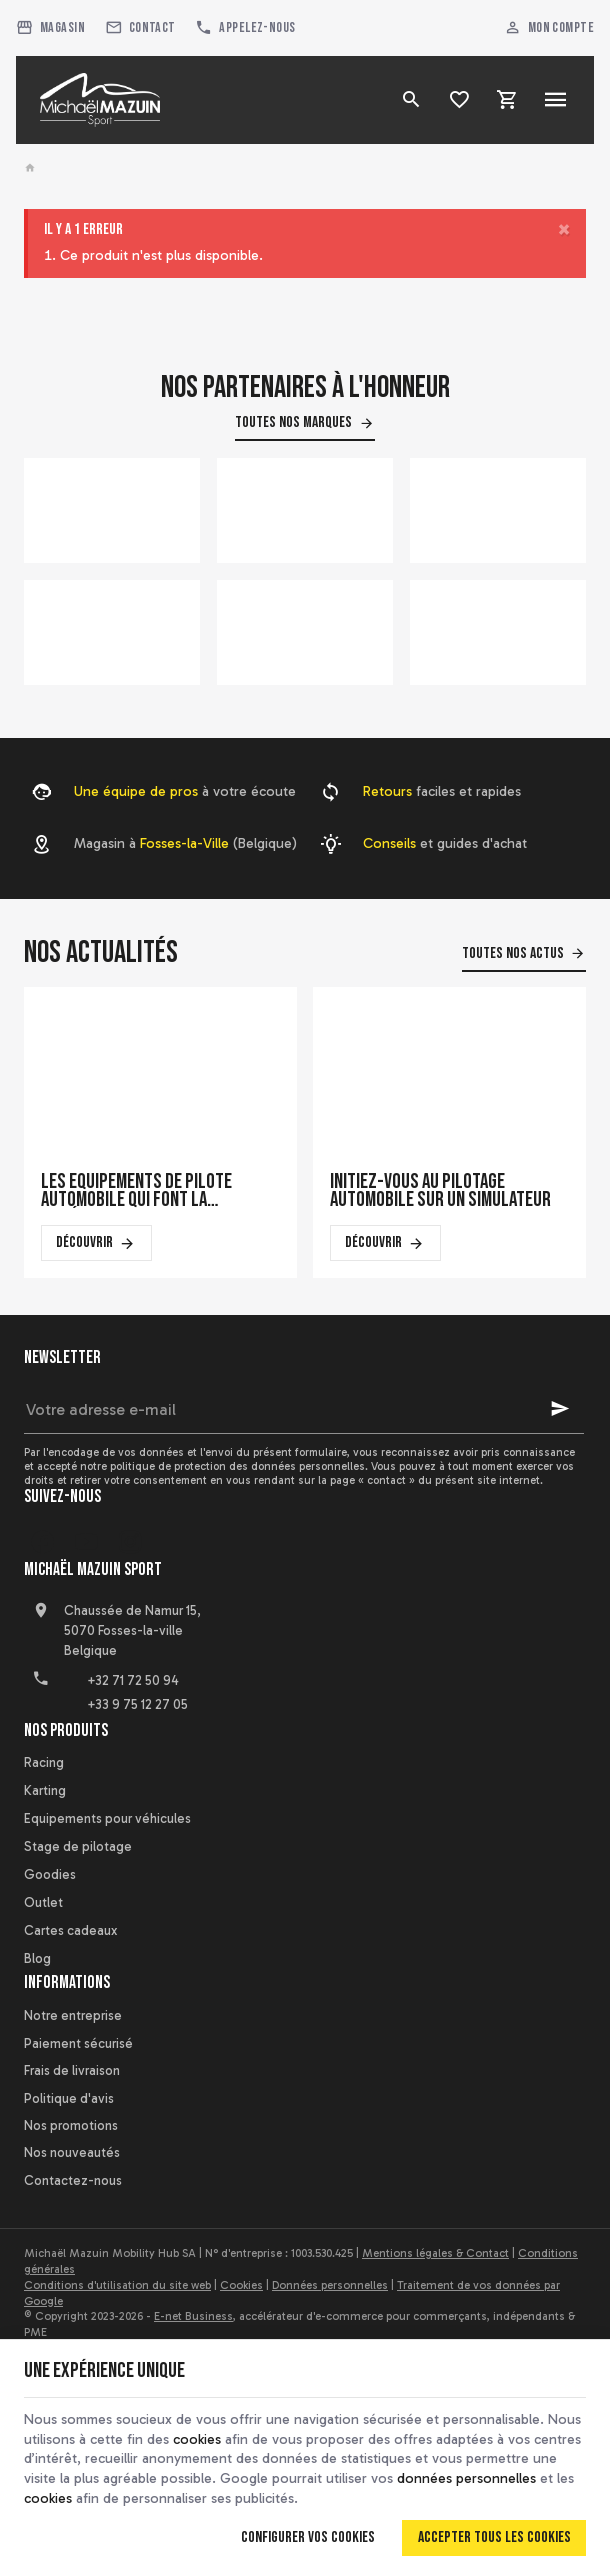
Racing (44, 1762)
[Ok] (560, 1409)
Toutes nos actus (513, 953)
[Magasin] (50, 28)
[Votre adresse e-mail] (304, 1409)
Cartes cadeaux (70, 1930)
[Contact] (140, 28)
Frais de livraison (72, 2070)
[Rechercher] (412, 100)
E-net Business (193, 2316)
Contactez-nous (73, 2180)
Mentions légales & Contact (435, 2253)
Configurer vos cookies (308, 2537)
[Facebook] (42, 1542)
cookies (197, 2439)
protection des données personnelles (269, 1466)
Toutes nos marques (293, 422)
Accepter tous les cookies (494, 2537)
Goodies (50, 1874)
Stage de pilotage (78, 1846)
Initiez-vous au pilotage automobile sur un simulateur (440, 1191)
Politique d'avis (69, 2098)
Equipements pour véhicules (107, 1818)
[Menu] (556, 100)
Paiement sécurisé (78, 2043)
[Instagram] (130, 1542)
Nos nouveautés (72, 2152)
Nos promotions (71, 2125)
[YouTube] (86, 1542)
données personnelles (466, 2478)
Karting (45, 1790)
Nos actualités (101, 953)
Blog (37, 1958)
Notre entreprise (73, 2015)
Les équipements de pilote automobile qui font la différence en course (136, 1191)
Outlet (43, 1902)
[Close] (564, 229)
